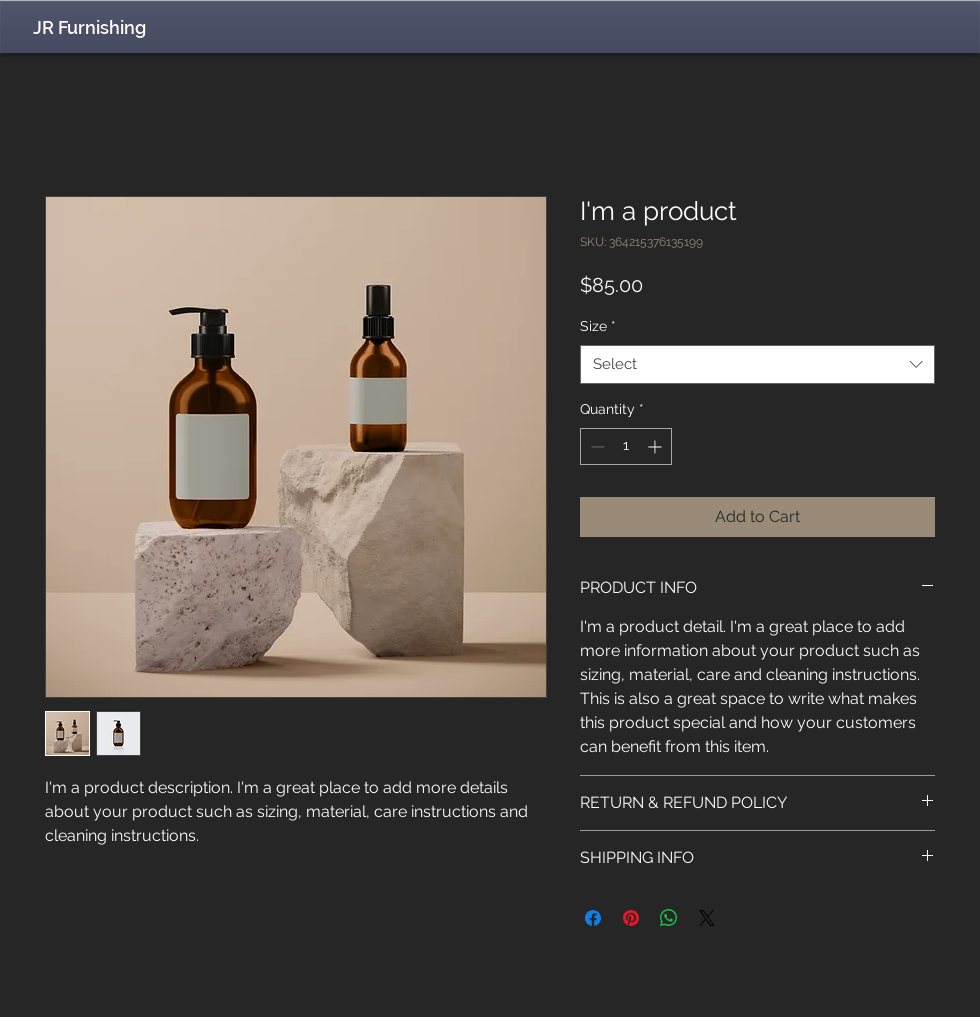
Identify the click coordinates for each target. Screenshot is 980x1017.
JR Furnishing (89, 27)
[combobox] (757, 364)
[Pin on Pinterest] (631, 918)
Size (598, 326)
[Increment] (656, 446)
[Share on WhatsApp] (669, 918)
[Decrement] (595, 446)
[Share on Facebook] (593, 918)
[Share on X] (707, 918)
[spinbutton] (626, 446)
